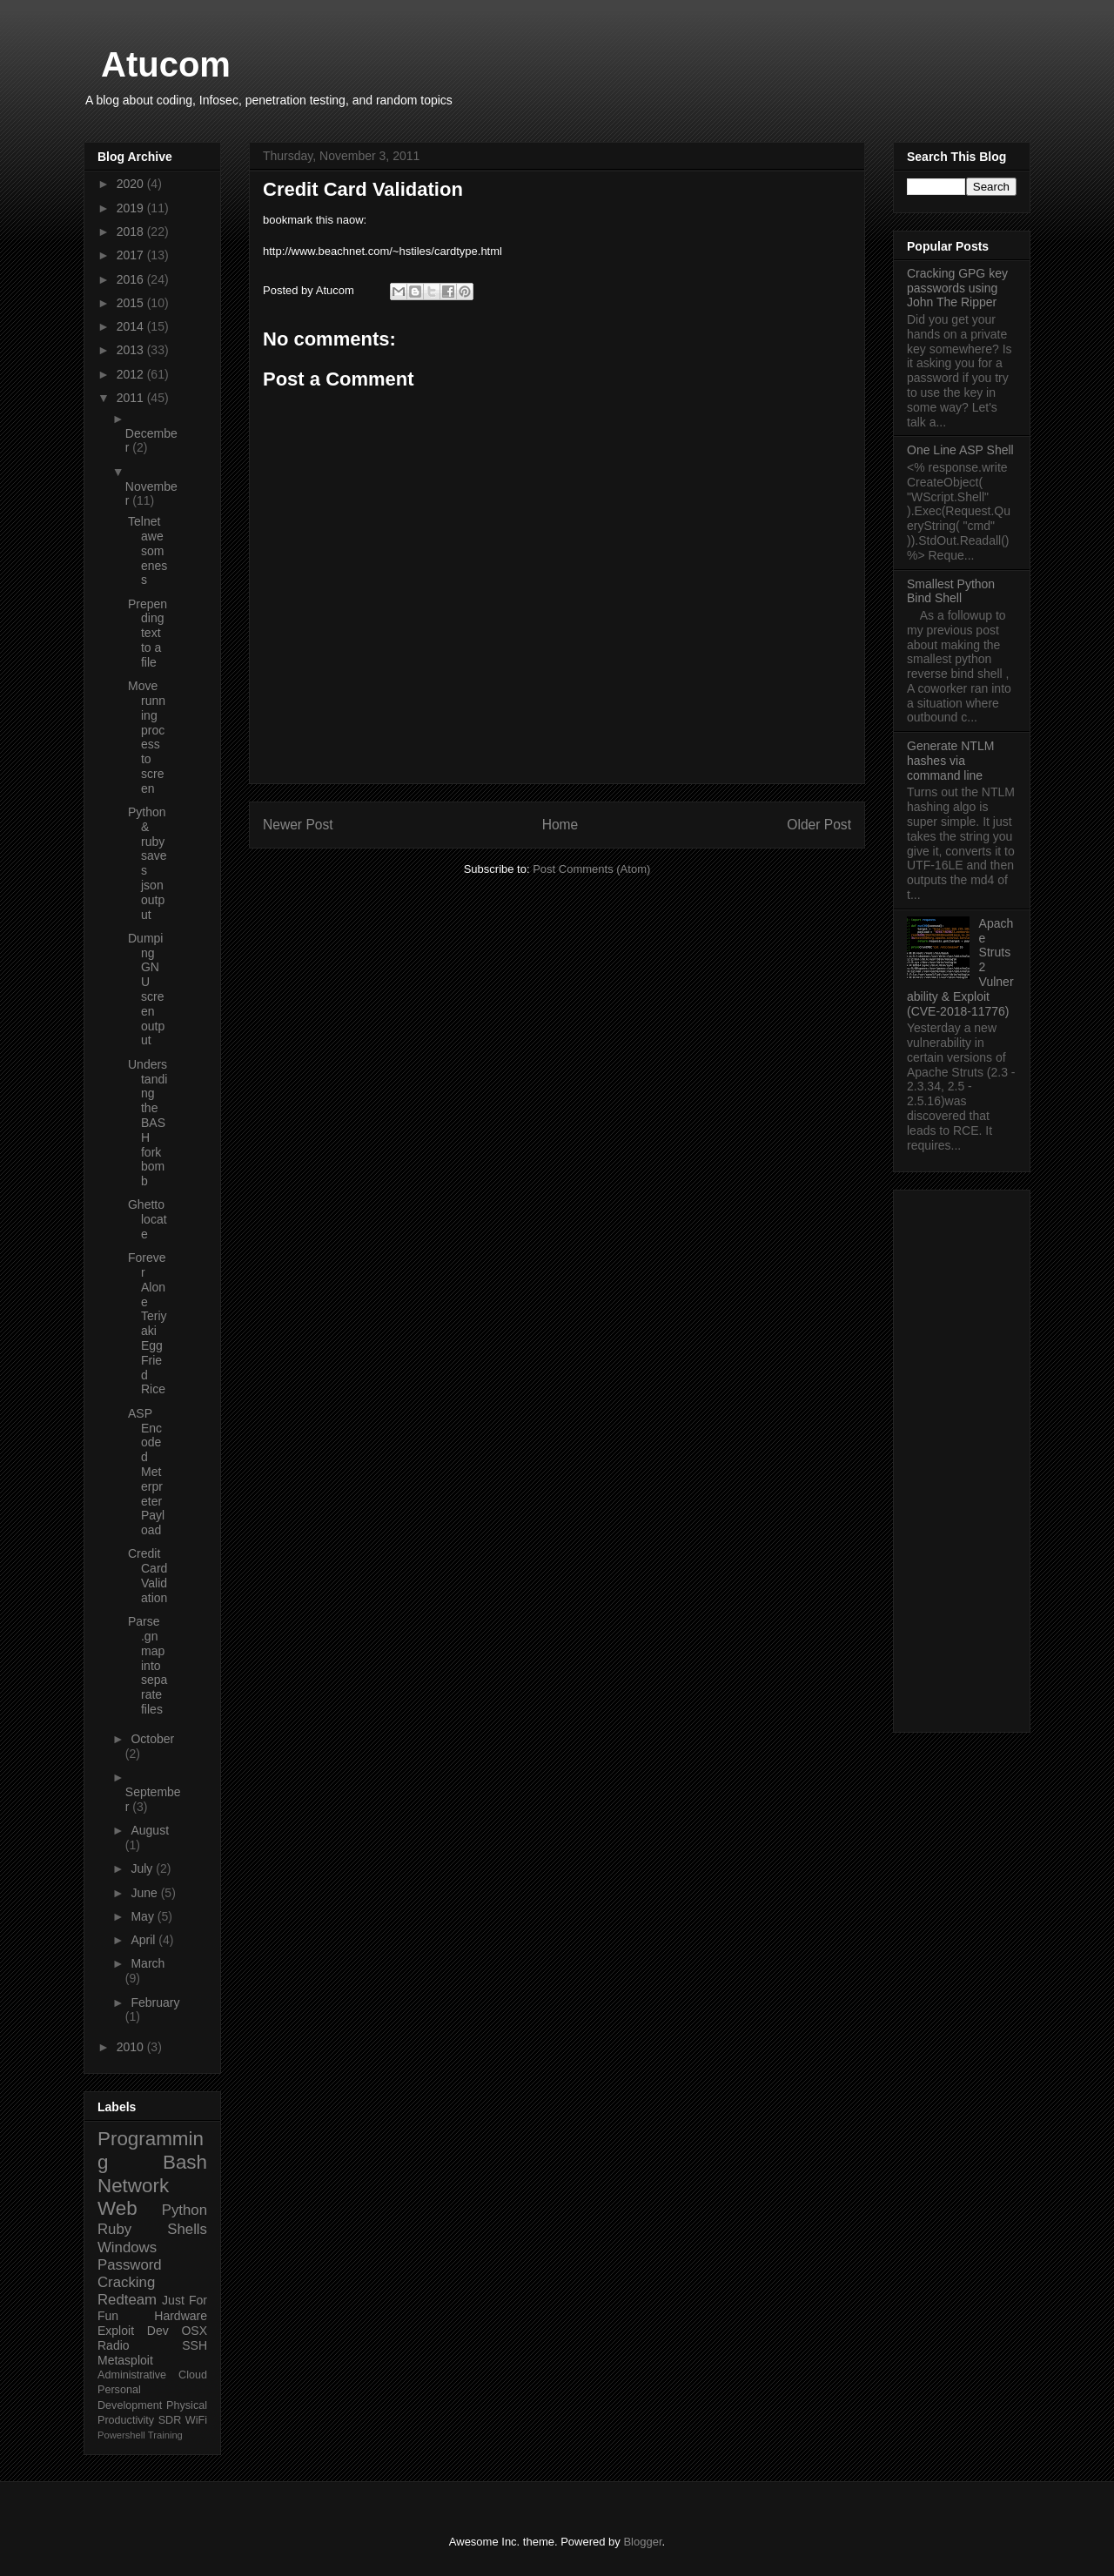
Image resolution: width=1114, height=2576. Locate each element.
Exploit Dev (133, 2331)
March (147, 1963)
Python (184, 2210)
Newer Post (298, 824)
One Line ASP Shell (960, 450)
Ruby (114, 2229)
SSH (194, 2345)
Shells (187, 2229)
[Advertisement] (962, 1458)
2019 (132, 208)
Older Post (819, 824)
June (145, 1893)
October (152, 1739)
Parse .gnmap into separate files (147, 1665)
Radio (113, 2345)
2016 (132, 279)
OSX (194, 2331)
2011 (132, 398)
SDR (170, 2420)
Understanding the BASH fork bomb (147, 1122)
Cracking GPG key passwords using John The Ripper (957, 288)
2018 (132, 231)
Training (165, 2435)
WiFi (196, 2420)
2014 (132, 326)
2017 (132, 255)
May (144, 1916)
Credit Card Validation (147, 1575)
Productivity (125, 2420)
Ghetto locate (147, 1219)
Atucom (166, 64)
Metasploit (125, 2360)
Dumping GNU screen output (146, 989)
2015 (132, 303)
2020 (132, 184)
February (155, 2002)
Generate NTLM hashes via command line (950, 760)
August (150, 1830)
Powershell (121, 2435)
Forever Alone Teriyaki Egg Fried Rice (147, 1323)
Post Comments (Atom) (591, 868)
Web (117, 2208)
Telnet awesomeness (147, 550)
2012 (132, 374)
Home (560, 824)
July (143, 1868)
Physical (186, 2405)
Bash (185, 2162)
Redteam (127, 2299)
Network (133, 2186)
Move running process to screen (146, 737)
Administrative (131, 2375)
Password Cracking (129, 2274)
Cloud (192, 2375)
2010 (132, 2047)
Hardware (180, 2316)
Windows (127, 2247)
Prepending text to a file (147, 633)
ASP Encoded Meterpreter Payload (146, 1471)
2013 (132, 350)
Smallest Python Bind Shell (951, 591)
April (144, 1940)
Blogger (642, 2541)
